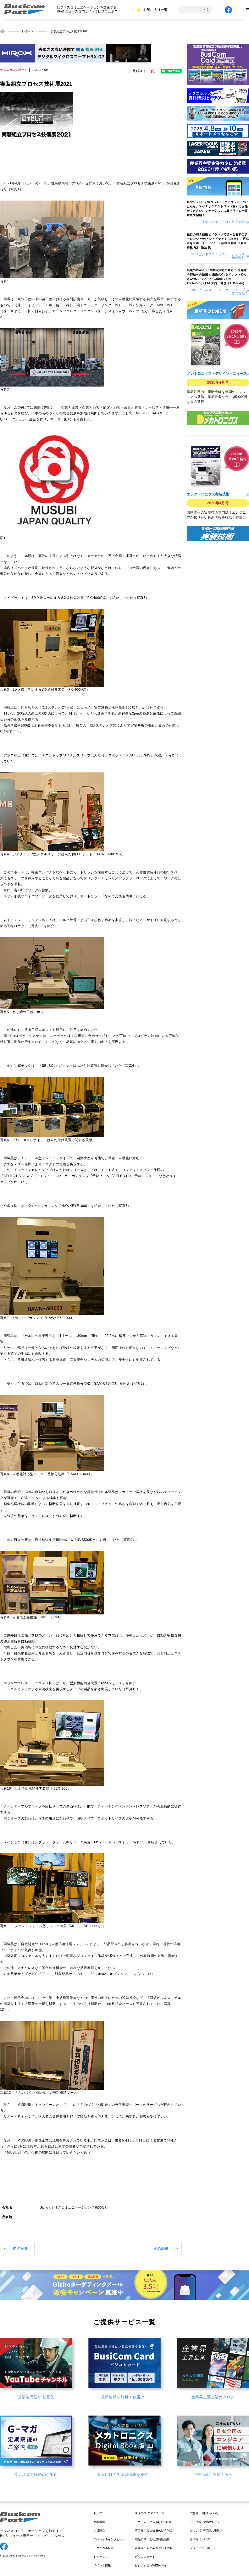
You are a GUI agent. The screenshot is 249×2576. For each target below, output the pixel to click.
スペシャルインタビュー (109, 2539)
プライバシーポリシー (204, 2548)
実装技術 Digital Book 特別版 (153, 2530)
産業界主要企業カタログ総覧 (154, 2548)
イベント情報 (102, 2565)
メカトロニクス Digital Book (153, 2521)
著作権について (200, 2539)
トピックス (100, 2556)
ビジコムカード (145, 2556)
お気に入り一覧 (155, 10)
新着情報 (99, 2521)
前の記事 (20, 2249)
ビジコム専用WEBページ (151, 2565)
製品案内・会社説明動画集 (152, 2539)
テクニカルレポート (106, 2548)
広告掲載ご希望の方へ (204, 2521)
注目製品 (99, 2530)
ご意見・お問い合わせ (204, 2513)
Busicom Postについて (149, 2513)
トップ (97, 2513)
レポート (28, 31)
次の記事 (161, 2249)
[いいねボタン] (153, 71)
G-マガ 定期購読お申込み (206, 2530)
